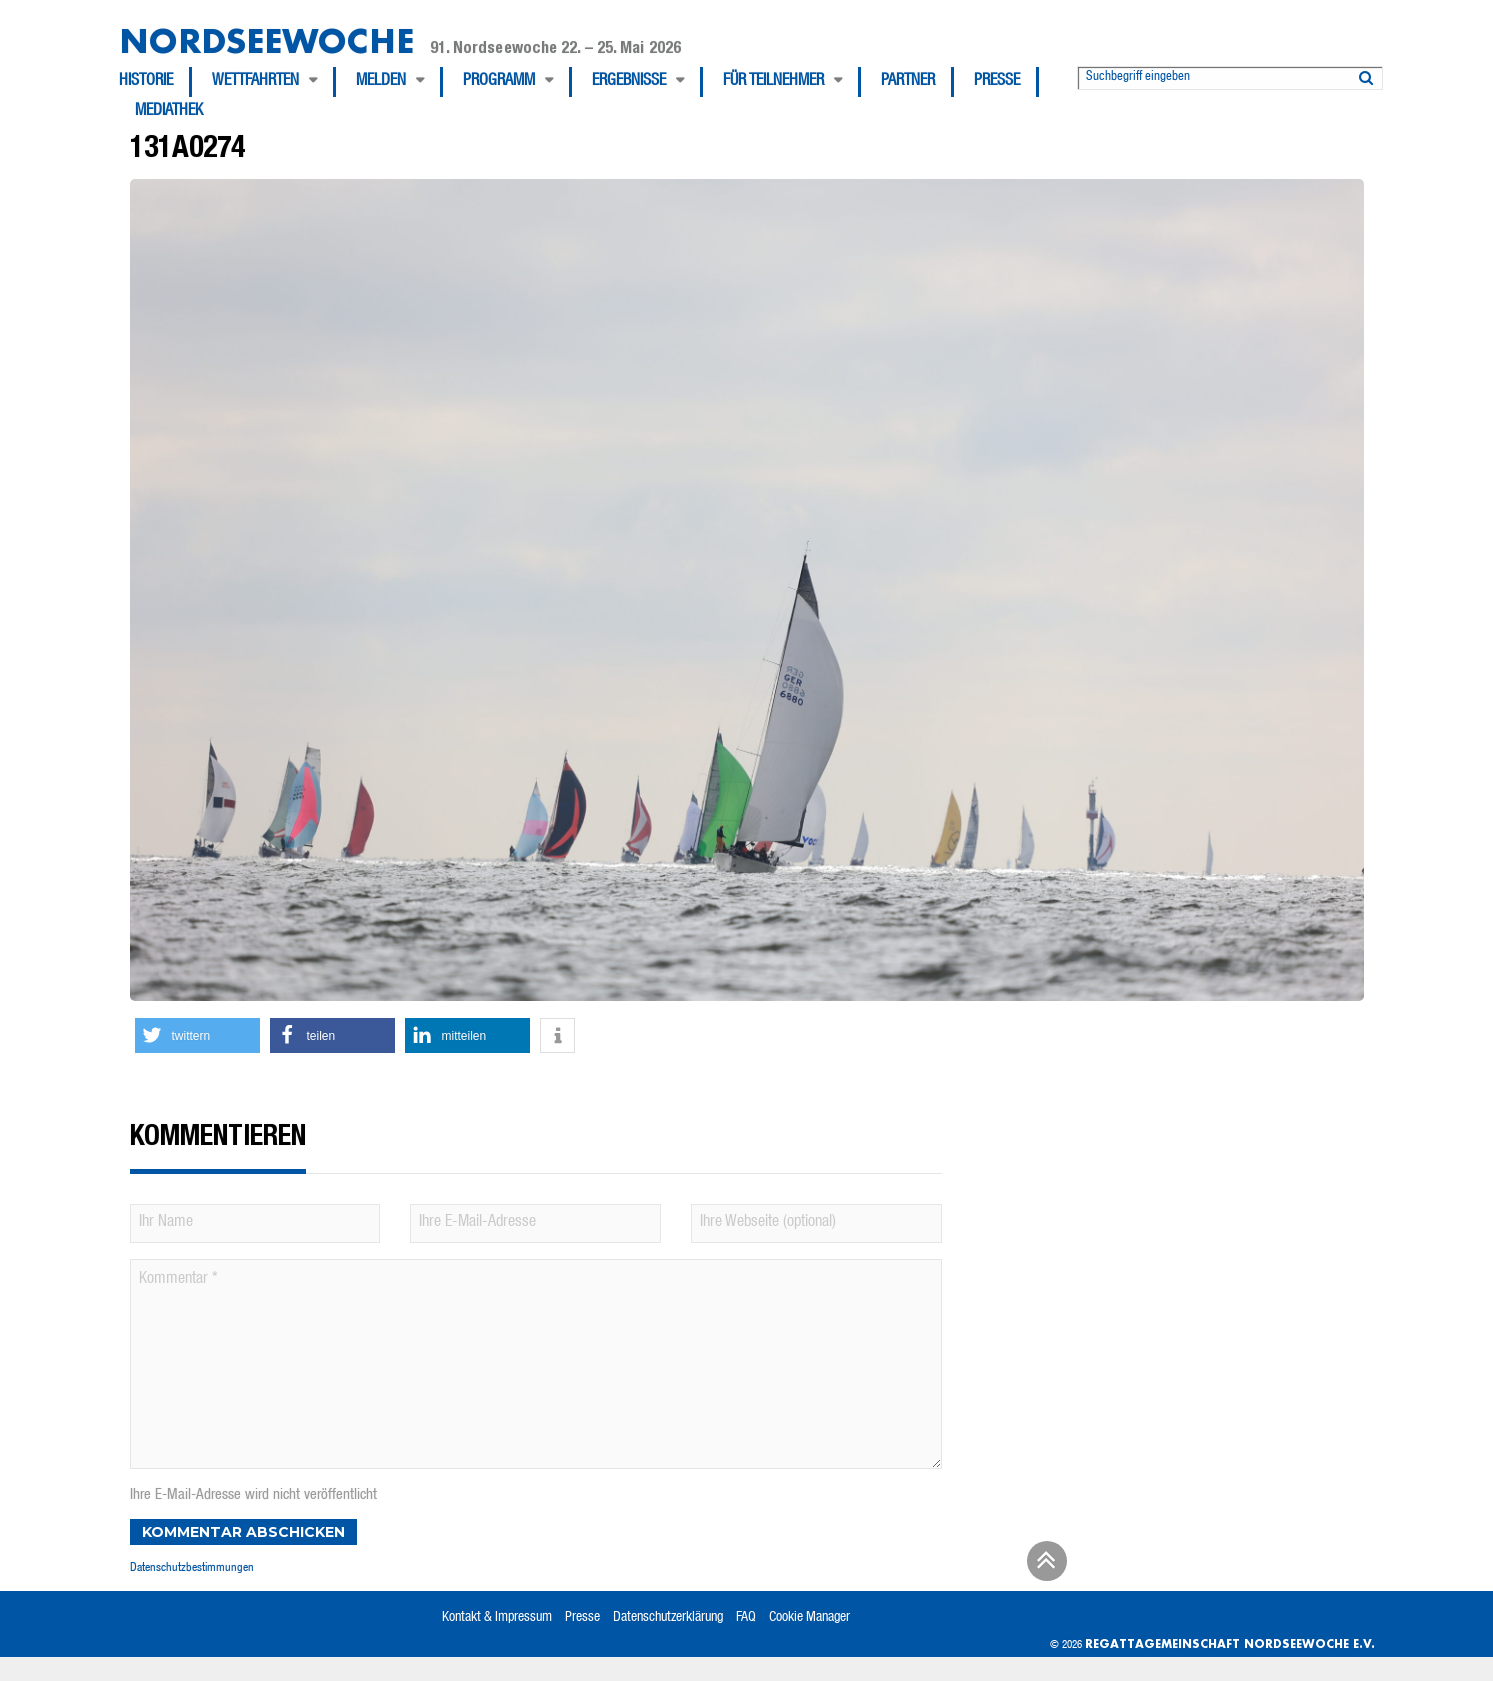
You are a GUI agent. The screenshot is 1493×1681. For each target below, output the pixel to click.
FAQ (746, 1618)
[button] (197, 1035)
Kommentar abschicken (243, 1532)
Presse (997, 82)
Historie (146, 82)
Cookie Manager (809, 1618)
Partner (908, 82)
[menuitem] (155, 82)
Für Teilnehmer (773, 82)
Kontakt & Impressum (497, 1618)
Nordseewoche (266, 40)
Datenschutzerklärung (668, 1618)
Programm (499, 82)
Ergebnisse (629, 82)
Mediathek (169, 112)
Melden (381, 82)
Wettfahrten (255, 82)
